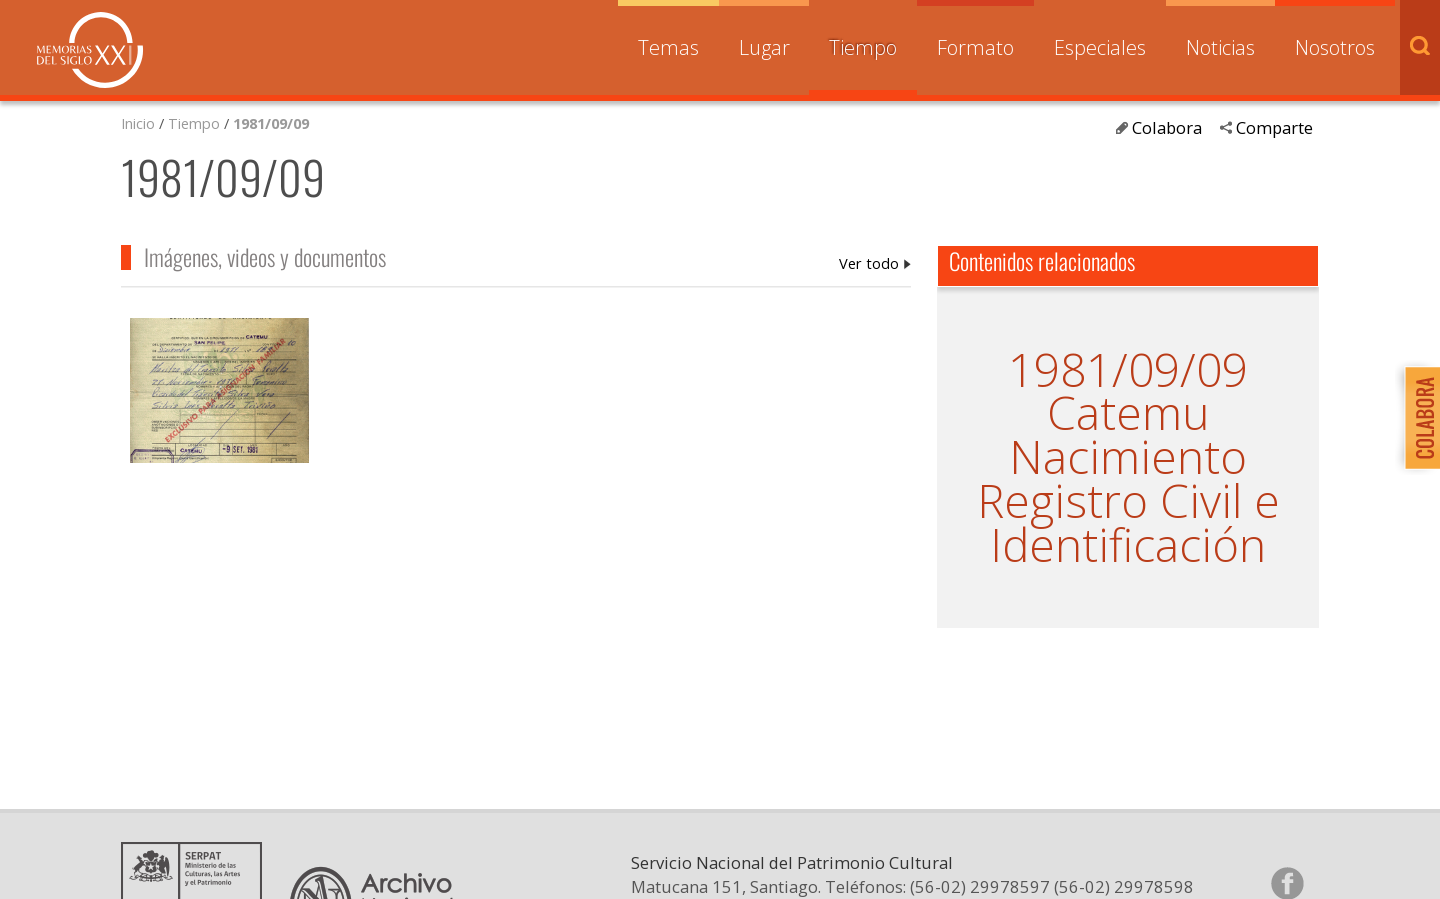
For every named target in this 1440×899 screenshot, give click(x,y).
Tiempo (863, 47)
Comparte (1274, 127)
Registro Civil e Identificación (1128, 522)
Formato (975, 47)
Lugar (764, 47)
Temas (668, 47)
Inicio (138, 123)
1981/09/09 (271, 123)
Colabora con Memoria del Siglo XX (1417, 417)
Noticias (1220, 47)
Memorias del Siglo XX (90, 50)
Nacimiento (1128, 456)
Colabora (1167, 127)
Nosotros (1335, 47)
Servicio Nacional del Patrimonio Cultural (792, 882)
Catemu (1128, 412)
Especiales (1100, 47)
